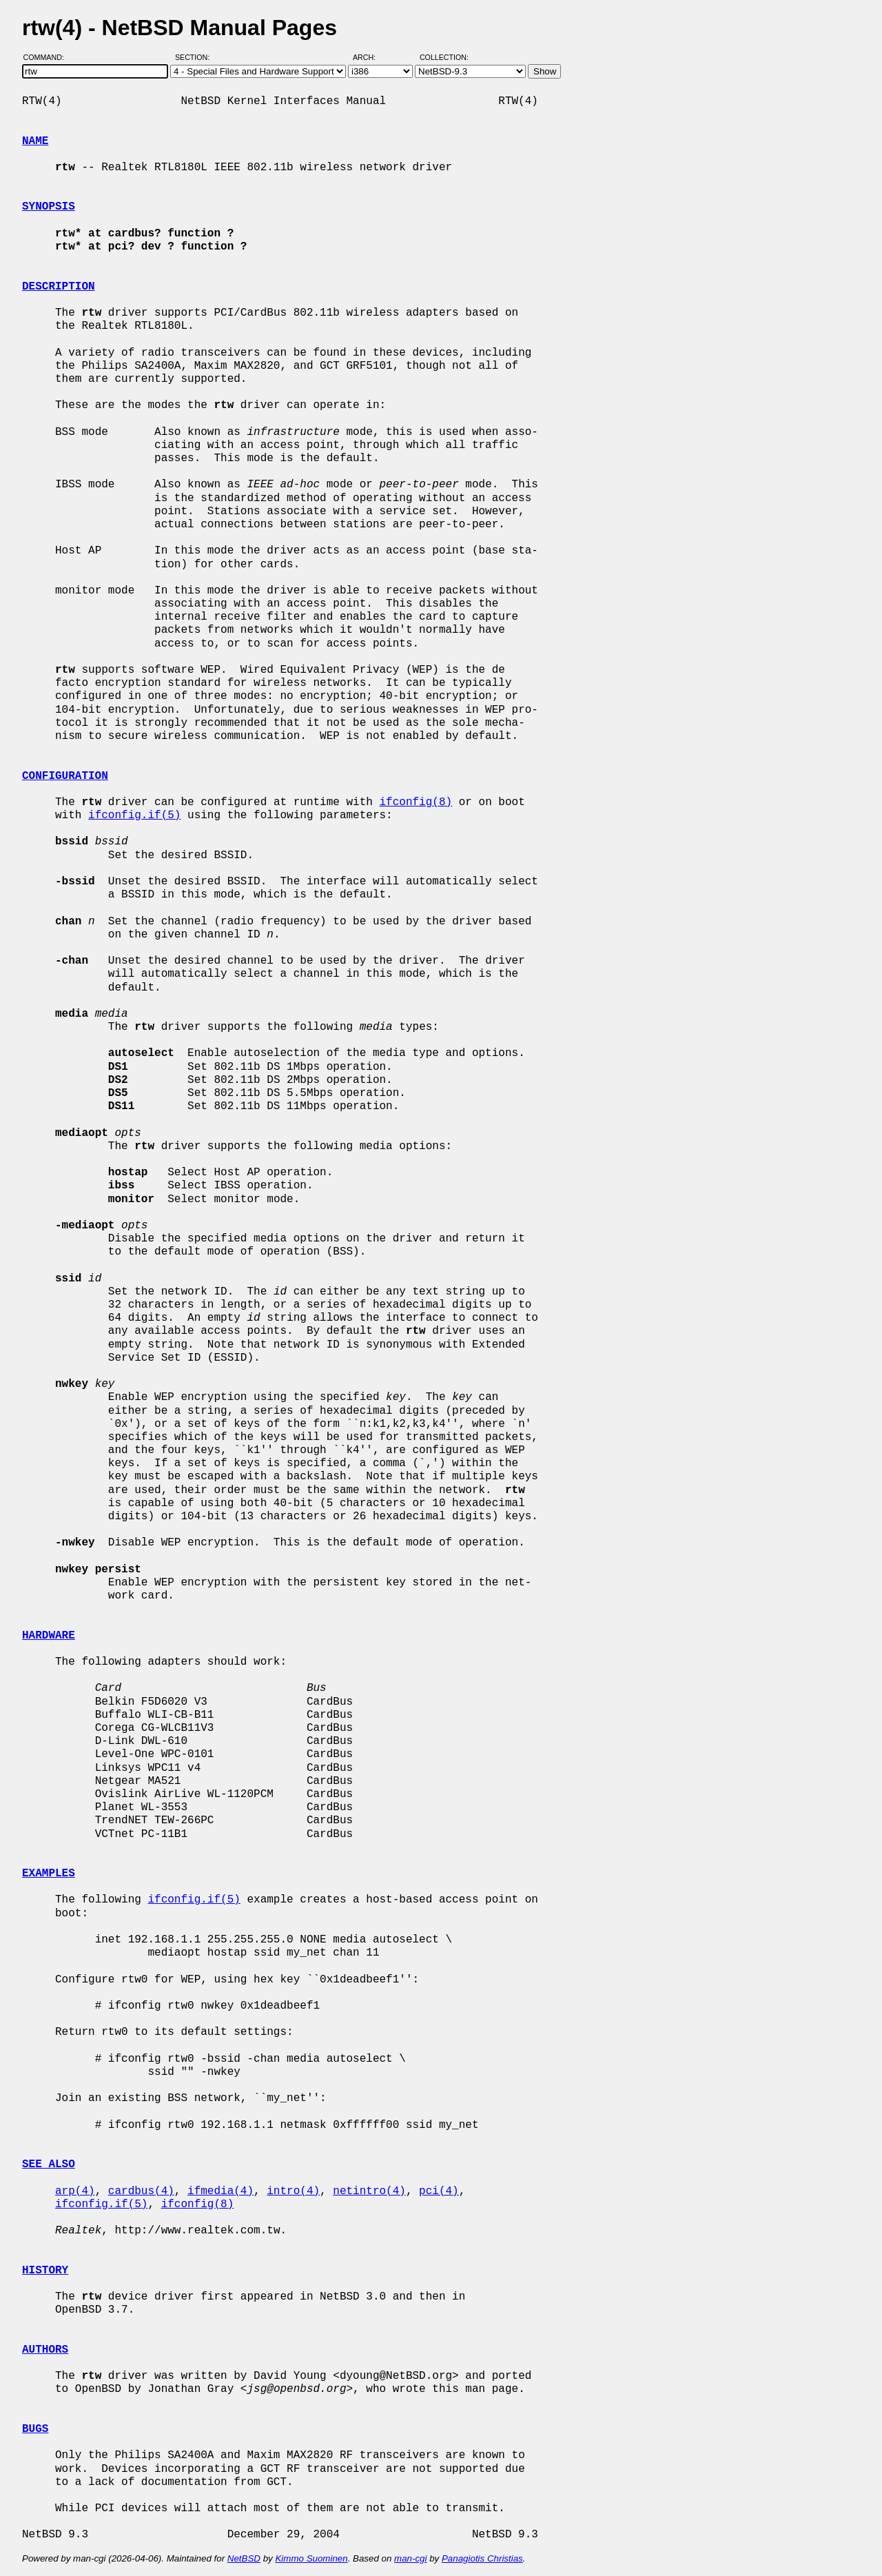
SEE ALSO (48, 2164)
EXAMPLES (48, 1873)
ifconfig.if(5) (134, 815)
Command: (47, 57)
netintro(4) (369, 2191)
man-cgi (410, 2558)
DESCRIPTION (58, 286)
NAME (35, 141)
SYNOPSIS (48, 206)
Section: (195, 57)
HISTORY (45, 2270)
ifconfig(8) (415, 802)
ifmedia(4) (220, 2191)
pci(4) (439, 2191)
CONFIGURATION (65, 776)
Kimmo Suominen (311, 2558)
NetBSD (243, 2558)
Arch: (370, 57)
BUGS (35, 2429)
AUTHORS (45, 2349)
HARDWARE (48, 1635)
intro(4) (293, 2191)
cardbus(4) (141, 2191)
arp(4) (75, 2191)
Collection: (444, 57)
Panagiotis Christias (482, 2558)
